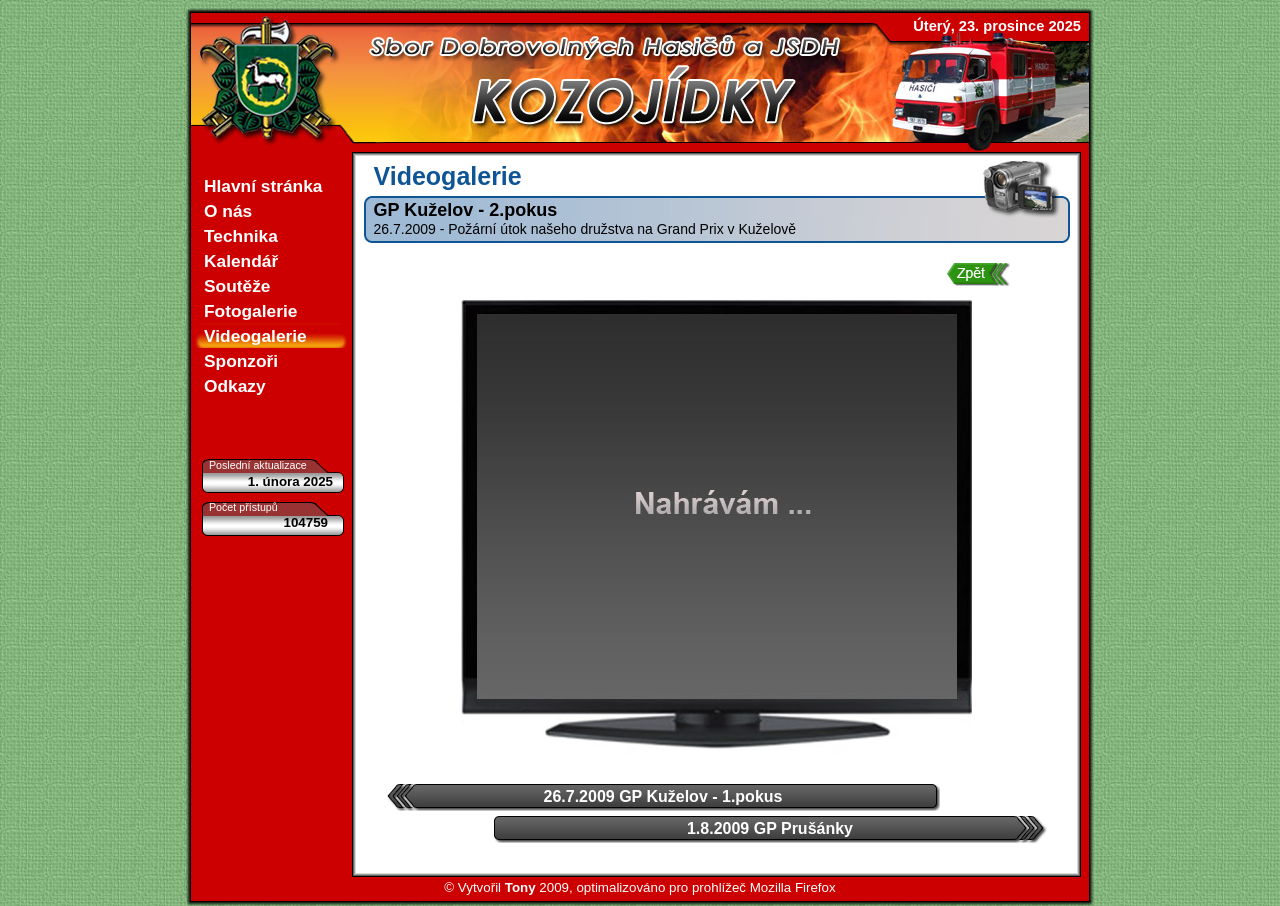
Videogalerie (255, 336)
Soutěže (237, 286)
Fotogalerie (250, 311)
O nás (228, 211)
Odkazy (235, 386)
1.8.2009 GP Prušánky (770, 828)
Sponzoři (241, 361)
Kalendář (241, 261)
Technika (241, 236)
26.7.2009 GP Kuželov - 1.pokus (663, 796)
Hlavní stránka (263, 186)
